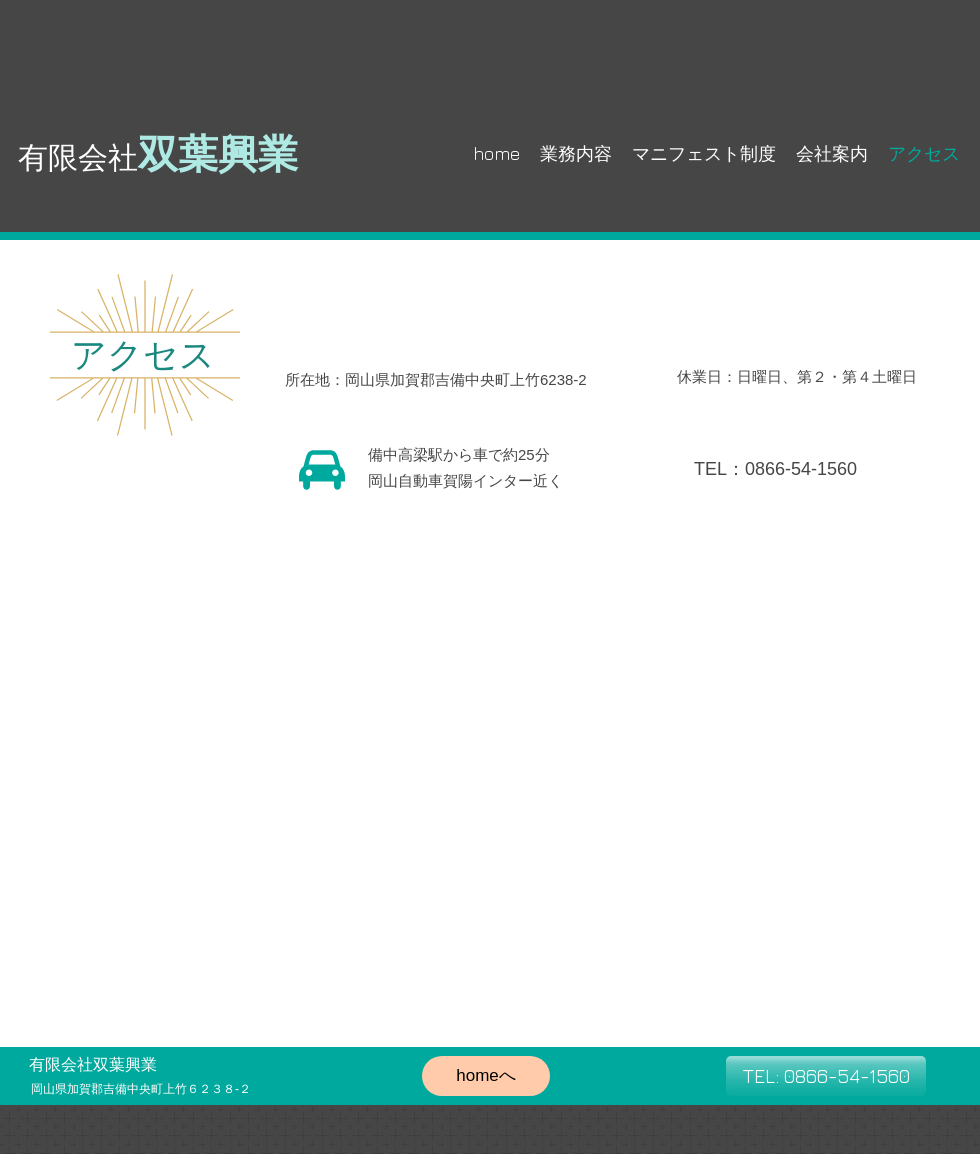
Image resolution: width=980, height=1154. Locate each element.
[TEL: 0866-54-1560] (826, 1076)
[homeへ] (486, 1076)
